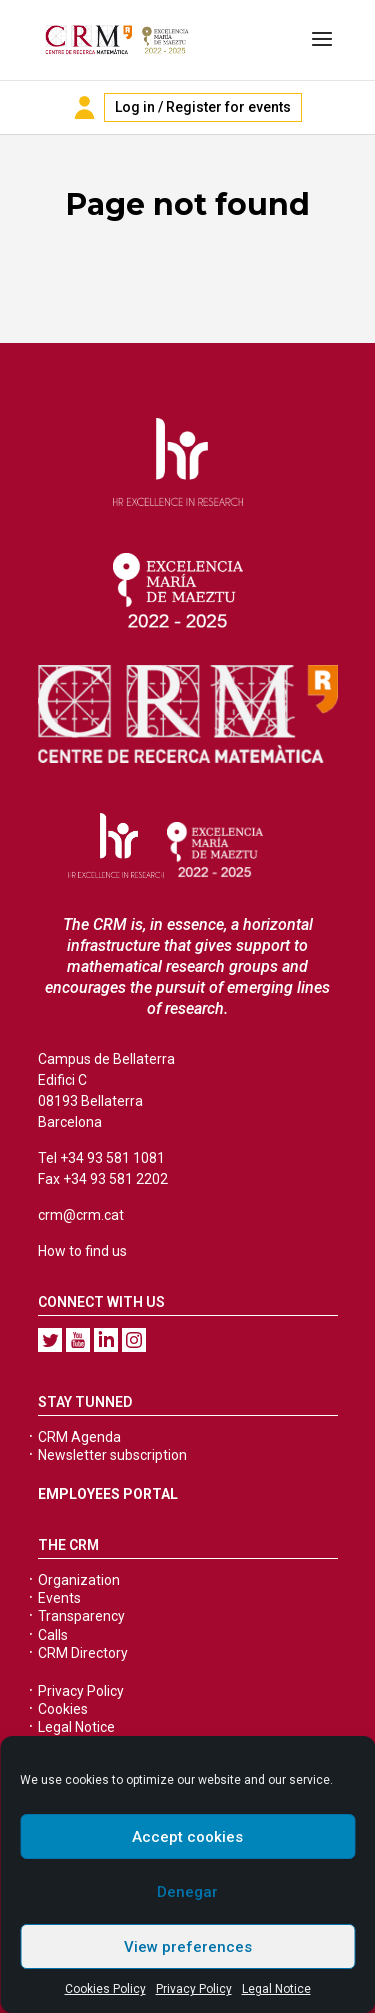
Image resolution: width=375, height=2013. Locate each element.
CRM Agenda (79, 1437)
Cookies (63, 1709)
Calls (53, 1635)
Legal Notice (276, 1989)
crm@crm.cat (81, 1215)
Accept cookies (187, 1837)
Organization (79, 1580)
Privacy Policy (194, 1989)
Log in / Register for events (203, 107)
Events (59, 1598)
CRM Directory (83, 1653)
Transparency (81, 1616)
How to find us (82, 1251)
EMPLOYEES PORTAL (108, 1494)
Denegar (187, 1892)
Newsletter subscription (112, 1455)
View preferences (188, 1947)
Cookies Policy (105, 1989)
